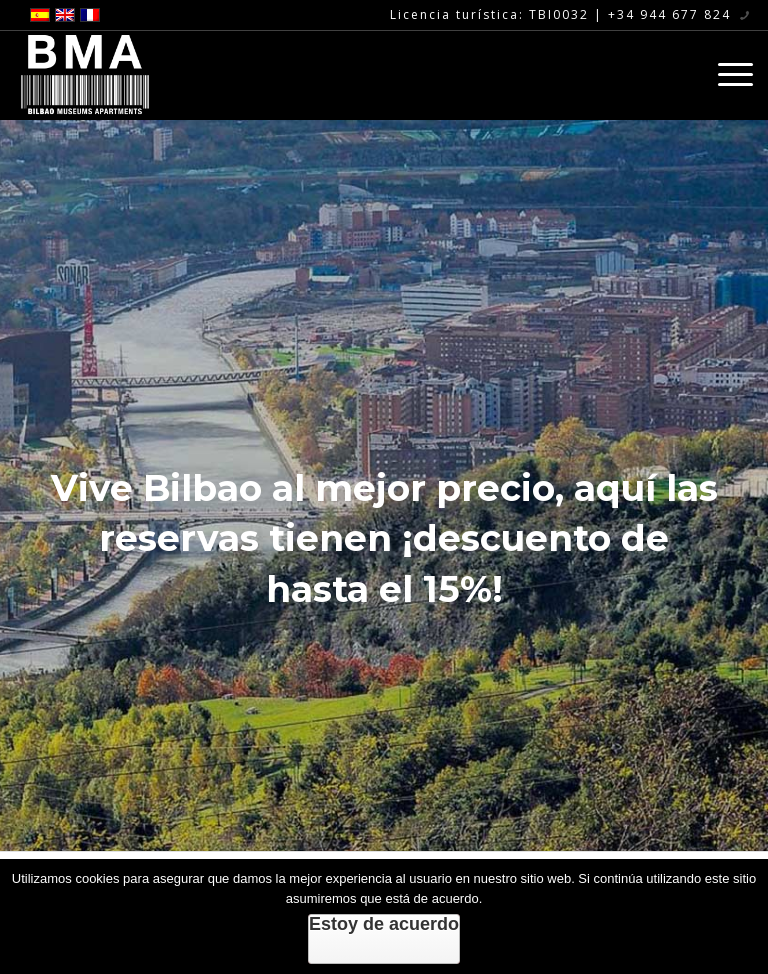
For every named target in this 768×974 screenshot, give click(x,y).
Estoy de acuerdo (384, 924)
